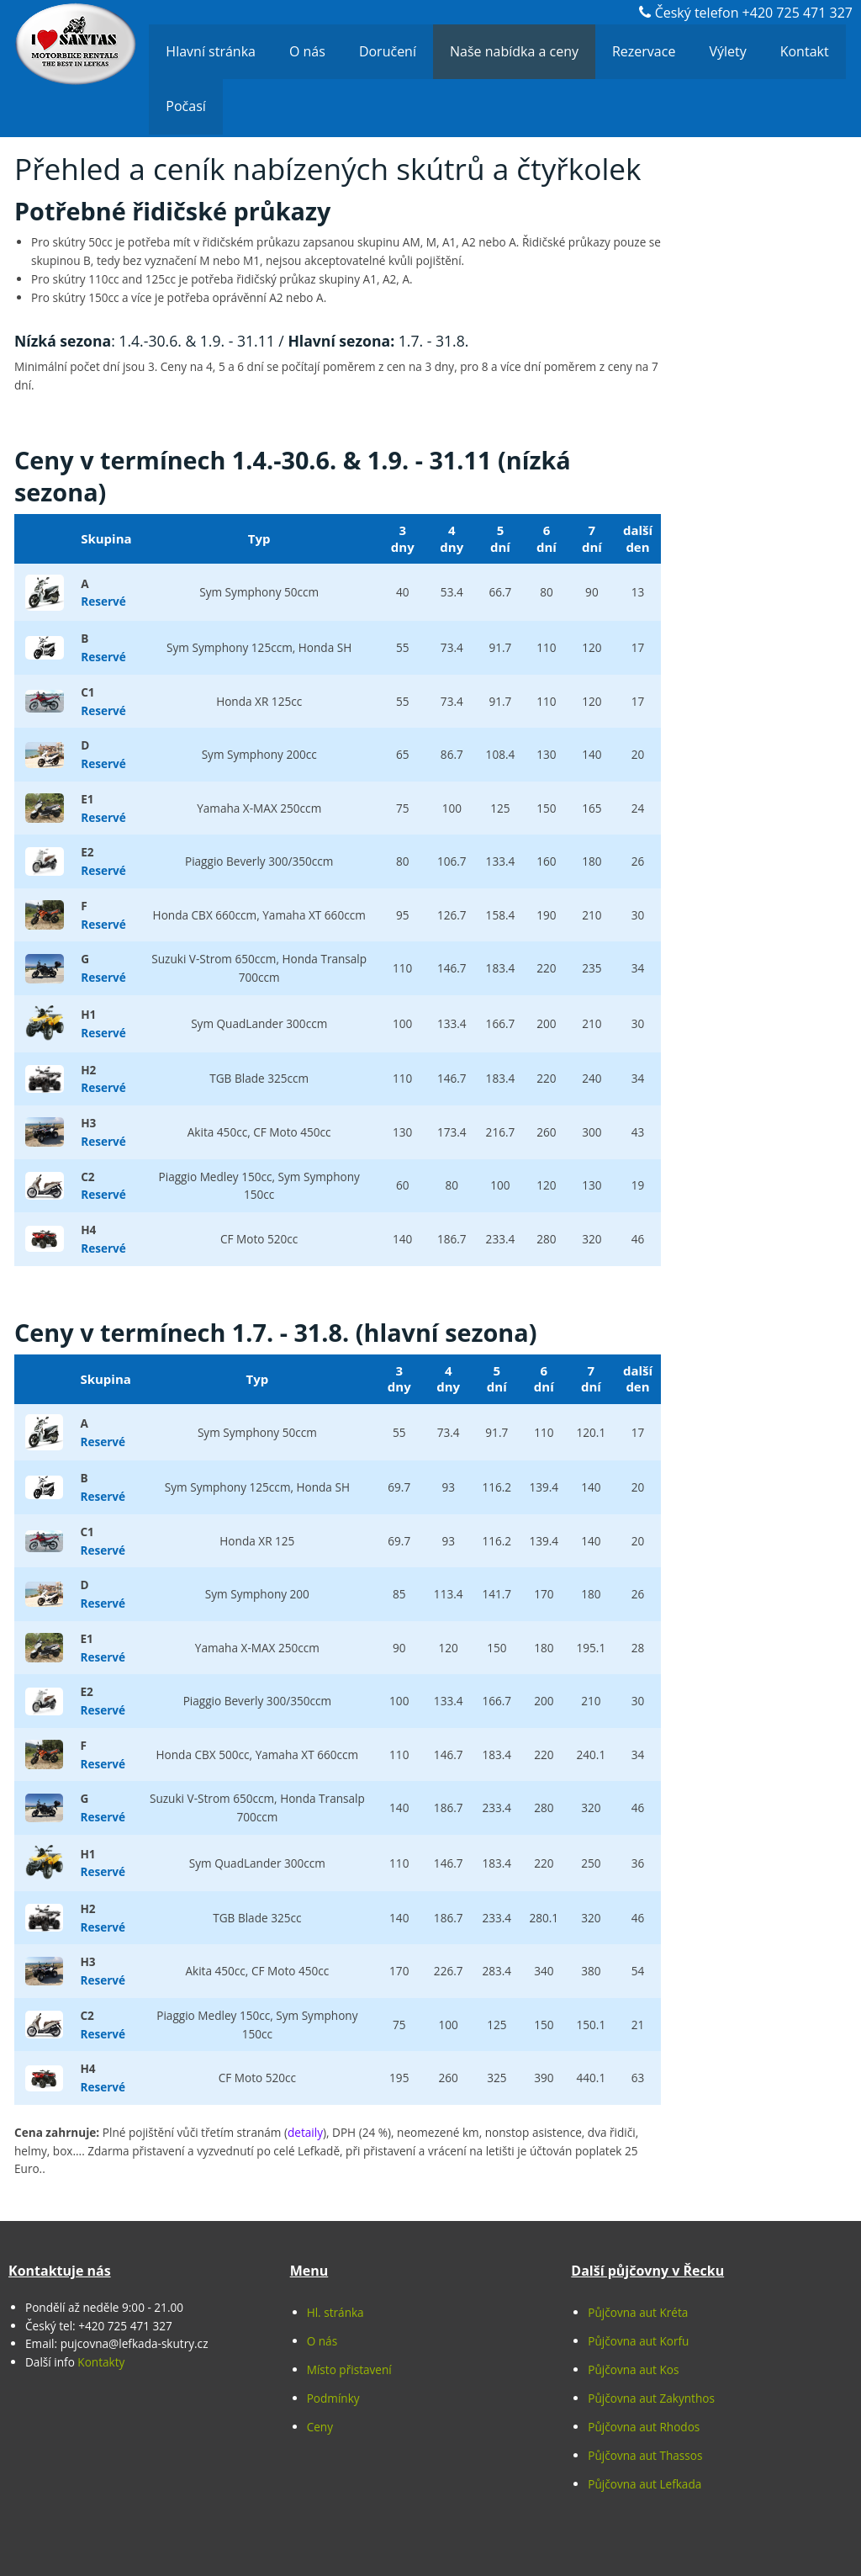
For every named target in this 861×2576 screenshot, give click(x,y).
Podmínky (333, 2398)
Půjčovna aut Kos (633, 2369)
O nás (307, 51)
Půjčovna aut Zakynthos (651, 2398)
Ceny (320, 2427)
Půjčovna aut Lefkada (644, 2484)
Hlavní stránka (211, 51)
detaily (305, 2132)
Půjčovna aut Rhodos (644, 2427)
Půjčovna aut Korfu (638, 2341)
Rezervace (643, 51)
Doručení (387, 51)
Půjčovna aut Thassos (645, 2455)
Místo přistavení (349, 2369)
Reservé (103, 601)
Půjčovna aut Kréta (638, 2312)
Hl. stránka (335, 2312)
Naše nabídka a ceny (514, 51)
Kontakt (804, 51)
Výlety (727, 51)
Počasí (185, 106)
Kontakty (100, 2362)
